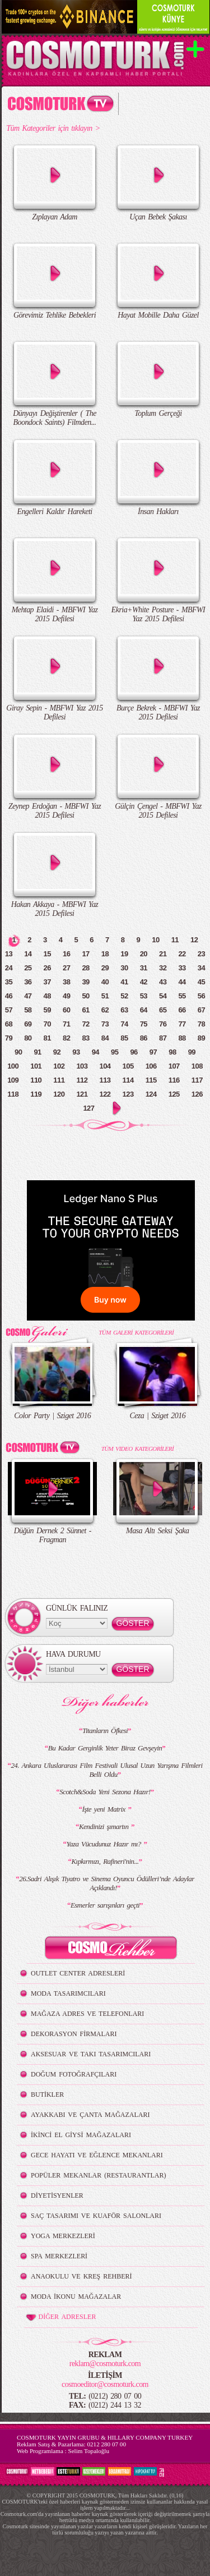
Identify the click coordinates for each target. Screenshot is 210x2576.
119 (35, 1094)
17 (85, 954)
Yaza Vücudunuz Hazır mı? (105, 1844)
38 (66, 982)
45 (201, 982)
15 (47, 954)
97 (153, 1052)
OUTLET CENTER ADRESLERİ (78, 1973)
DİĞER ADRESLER (60, 2317)
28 (85, 968)
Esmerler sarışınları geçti (105, 1905)
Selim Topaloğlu (88, 2450)
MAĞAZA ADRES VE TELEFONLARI (87, 2014)
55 (181, 996)
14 (27, 954)
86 (143, 1038)
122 (104, 1094)
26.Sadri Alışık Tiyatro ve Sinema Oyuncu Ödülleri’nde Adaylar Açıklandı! (106, 1883)
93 (76, 1052)
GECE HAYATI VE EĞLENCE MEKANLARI (97, 2155)
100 (12, 1066)
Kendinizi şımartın (105, 1826)
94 (95, 1052)
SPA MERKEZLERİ (59, 2256)
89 (201, 1038)
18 (105, 954)
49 (66, 996)
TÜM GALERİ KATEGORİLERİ (136, 1332)
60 (66, 1010)
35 (8, 982)
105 (128, 1066)
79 (8, 1038)
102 (58, 1066)
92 (56, 1052)
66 (181, 1010)
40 (105, 982)
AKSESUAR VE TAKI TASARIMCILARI (91, 2054)
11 (175, 940)
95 (114, 1052)
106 (151, 1066)
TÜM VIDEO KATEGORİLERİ (137, 1448)
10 (155, 940)
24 (8, 968)
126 (197, 1094)
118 (12, 1094)
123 (128, 1094)
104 (104, 1066)
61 (85, 1010)
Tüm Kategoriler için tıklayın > (53, 128)
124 (151, 1094)
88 (181, 1038)
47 (27, 996)
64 (143, 1010)
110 (35, 1080)
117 (197, 1080)
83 (85, 1038)
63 (124, 1010)
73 (105, 1024)
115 (151, 1080)
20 (143, 954)
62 (105, 1010)
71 (66, 1024)
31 (143, 968)
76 (162, 1024)
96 (133, 1052)
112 (81, 1080)
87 (162, 1038)
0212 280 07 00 (106, 2444)
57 (8, 1010)
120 (58, 1094)
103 (81, 1066)
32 (162, 968)
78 (201, 1024)
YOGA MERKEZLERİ (63, 2236)
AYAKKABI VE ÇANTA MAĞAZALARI (90, 2115)
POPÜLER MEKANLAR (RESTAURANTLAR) (98, 2175)
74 (124, 1024)
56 (201, 996)
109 (12, 1080)
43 (162, 982)
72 (85, 1024)
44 (181, 982)
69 (27, 1024)
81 (47, 1038)
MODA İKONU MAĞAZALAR (76, 2296)
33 (181, 968)
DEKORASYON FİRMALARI (73, 2034)
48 (47, 996)
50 (85, 996)
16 (66, 954)
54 (162, 996)
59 (47, 1010)
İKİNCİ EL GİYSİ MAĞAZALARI (81, 2135)
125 (174, 1094)
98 (172, 1052)
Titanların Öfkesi (105, 1730)
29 (105, 968)
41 (124, 982)
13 (8, 954)
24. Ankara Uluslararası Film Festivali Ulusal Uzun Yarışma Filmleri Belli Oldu (106, 1770)
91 (37, 1052)
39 (85, 982)
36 (27, 982)
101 (35, 1066)
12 (194, 940)
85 (124, 1038)
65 (162, 1010)
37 (47, 982)
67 (201, 1010)
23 (201, 954)
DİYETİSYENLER (57, 2195)
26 (47, 968)
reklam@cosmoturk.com (105, 2363)
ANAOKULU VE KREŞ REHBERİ (81, 2276)
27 (66, 968)
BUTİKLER (47, 2094)
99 (191, 1052)
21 (162, 954)
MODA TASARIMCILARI (68, 1993)
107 (174, 1066)
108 (197, 1066)
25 (27, 968)
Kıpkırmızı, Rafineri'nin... (104, 1861)
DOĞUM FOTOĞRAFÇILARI (73, 2074)
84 (105, 1038)
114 (128, 1080)
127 (88, 1108)
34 (201, 968)
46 (8, 996)
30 (124, 968)
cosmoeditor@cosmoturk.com (105, 2384)
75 (143, 1024)
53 (143, 996)
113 (104, 1080)
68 (8, 1024)
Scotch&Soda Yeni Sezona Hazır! (104, 1791)
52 (124, 996)
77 (181, 1024)
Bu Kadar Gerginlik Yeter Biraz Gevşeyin (105, 1748)
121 (81, 1094)
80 (27, 1038)
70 (47, 1024)
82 (66, 1038)
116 (174, 1080)
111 (58, 1080)
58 (27, 1010)
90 (18, 1052)
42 (143, 982)
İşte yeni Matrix (105, 1809)
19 (124, 954)
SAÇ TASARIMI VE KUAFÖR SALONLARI (96, 2216)
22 (181, 954)
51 (105, 996)
